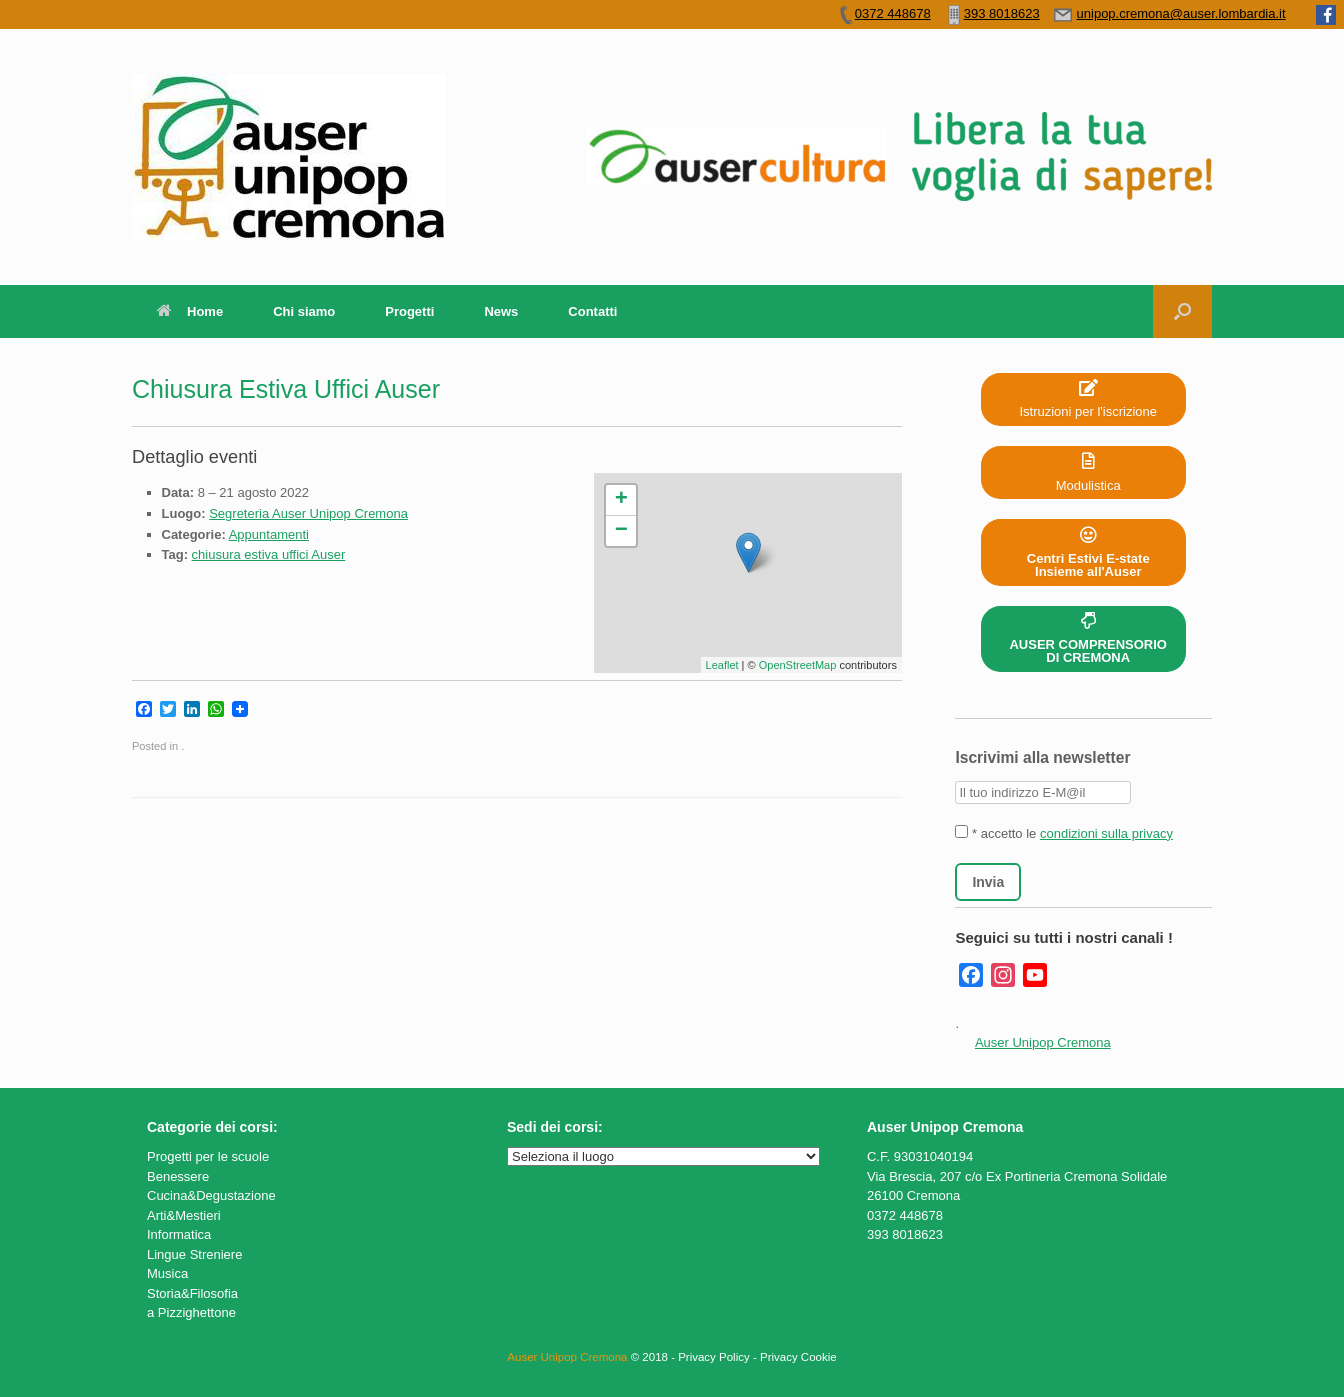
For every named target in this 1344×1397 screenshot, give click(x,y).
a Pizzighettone (191, 1312)
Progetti (409, 311)
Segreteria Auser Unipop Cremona (308, 513)
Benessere (178, 1176)
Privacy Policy (714, 1357)
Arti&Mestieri (184, 1215)
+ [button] (621, 500)
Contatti (592, 311)
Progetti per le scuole (208, 1156)
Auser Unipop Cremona (1043, 1042)
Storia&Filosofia (192, 1293)
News (501, 311)
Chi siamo (304, 311)
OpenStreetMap (798, 665)
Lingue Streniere (194, 1254)
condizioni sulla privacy (1106, 833)
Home (190, 311)
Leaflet (722, 665)
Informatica (179, 1234)
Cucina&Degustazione (211, 1195)
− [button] (621, 531)
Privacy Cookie (798, 1357)
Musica (167, 1273)
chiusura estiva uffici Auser (269, 554)
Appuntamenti (269, 534)
